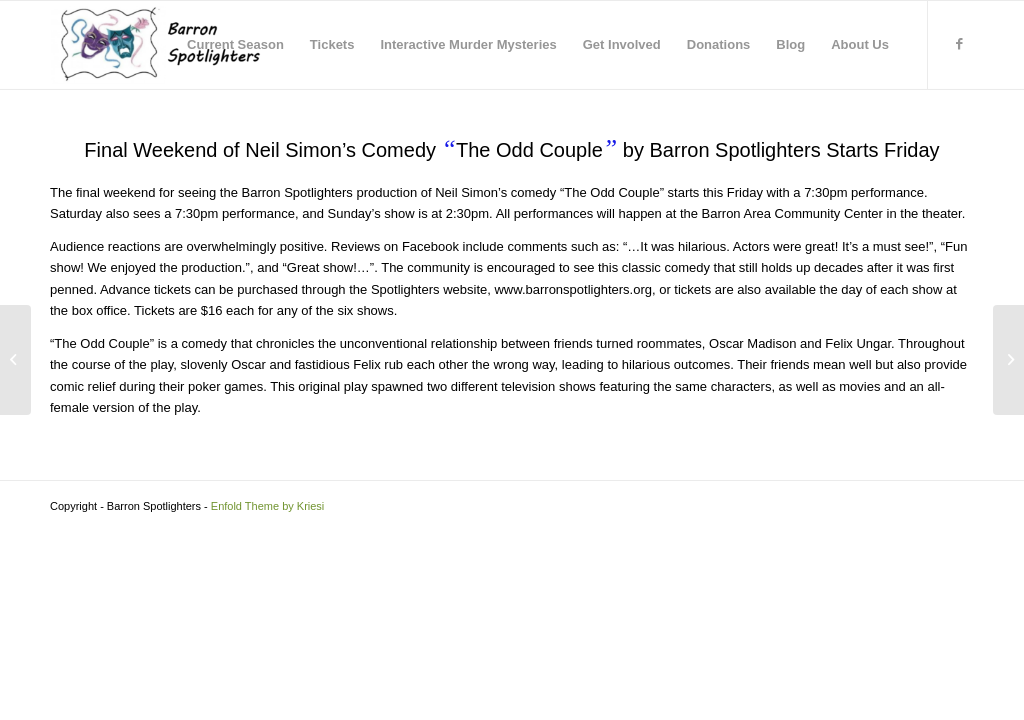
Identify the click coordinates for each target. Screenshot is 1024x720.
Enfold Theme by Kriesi (268, 506)
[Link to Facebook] (959, 44)
